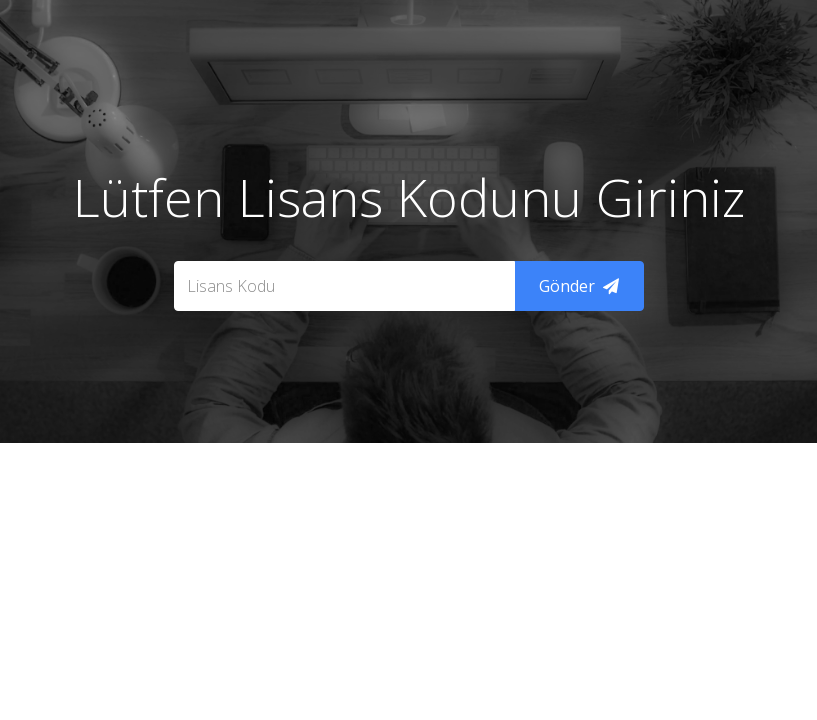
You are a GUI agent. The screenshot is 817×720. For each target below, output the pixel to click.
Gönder (579, 286)
